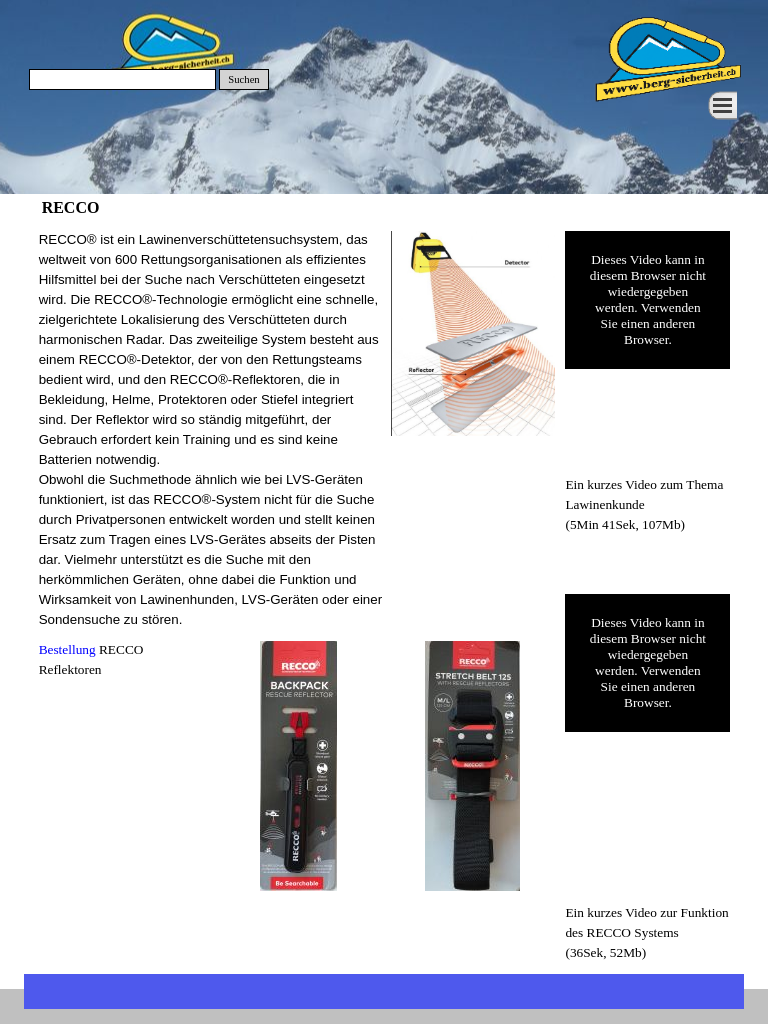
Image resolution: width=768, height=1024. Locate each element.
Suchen (243, 79)
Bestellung (67, 649)
